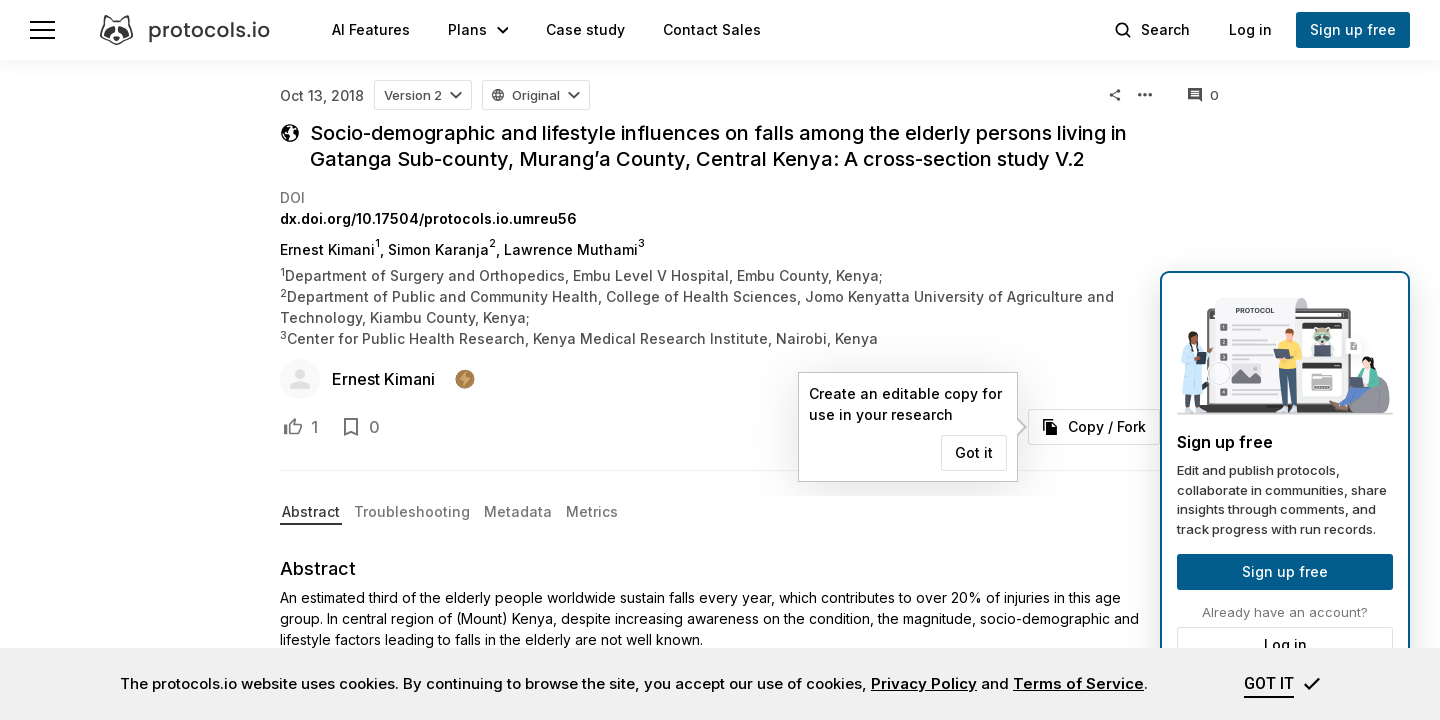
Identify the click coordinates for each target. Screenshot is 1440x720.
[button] (478, 30)
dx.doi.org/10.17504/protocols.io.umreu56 (428, 218)
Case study (585, 29)
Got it (974, 452)
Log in (1285, 644)
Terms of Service (1078, 683)
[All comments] (1203, 95)
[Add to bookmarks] (351, 427)
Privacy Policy (924, 683)
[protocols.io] (185, 30)
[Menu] (42, 30)
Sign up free (1285, 571)
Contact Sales (712, 29)
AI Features (371, 29)
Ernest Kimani (383, 379)
